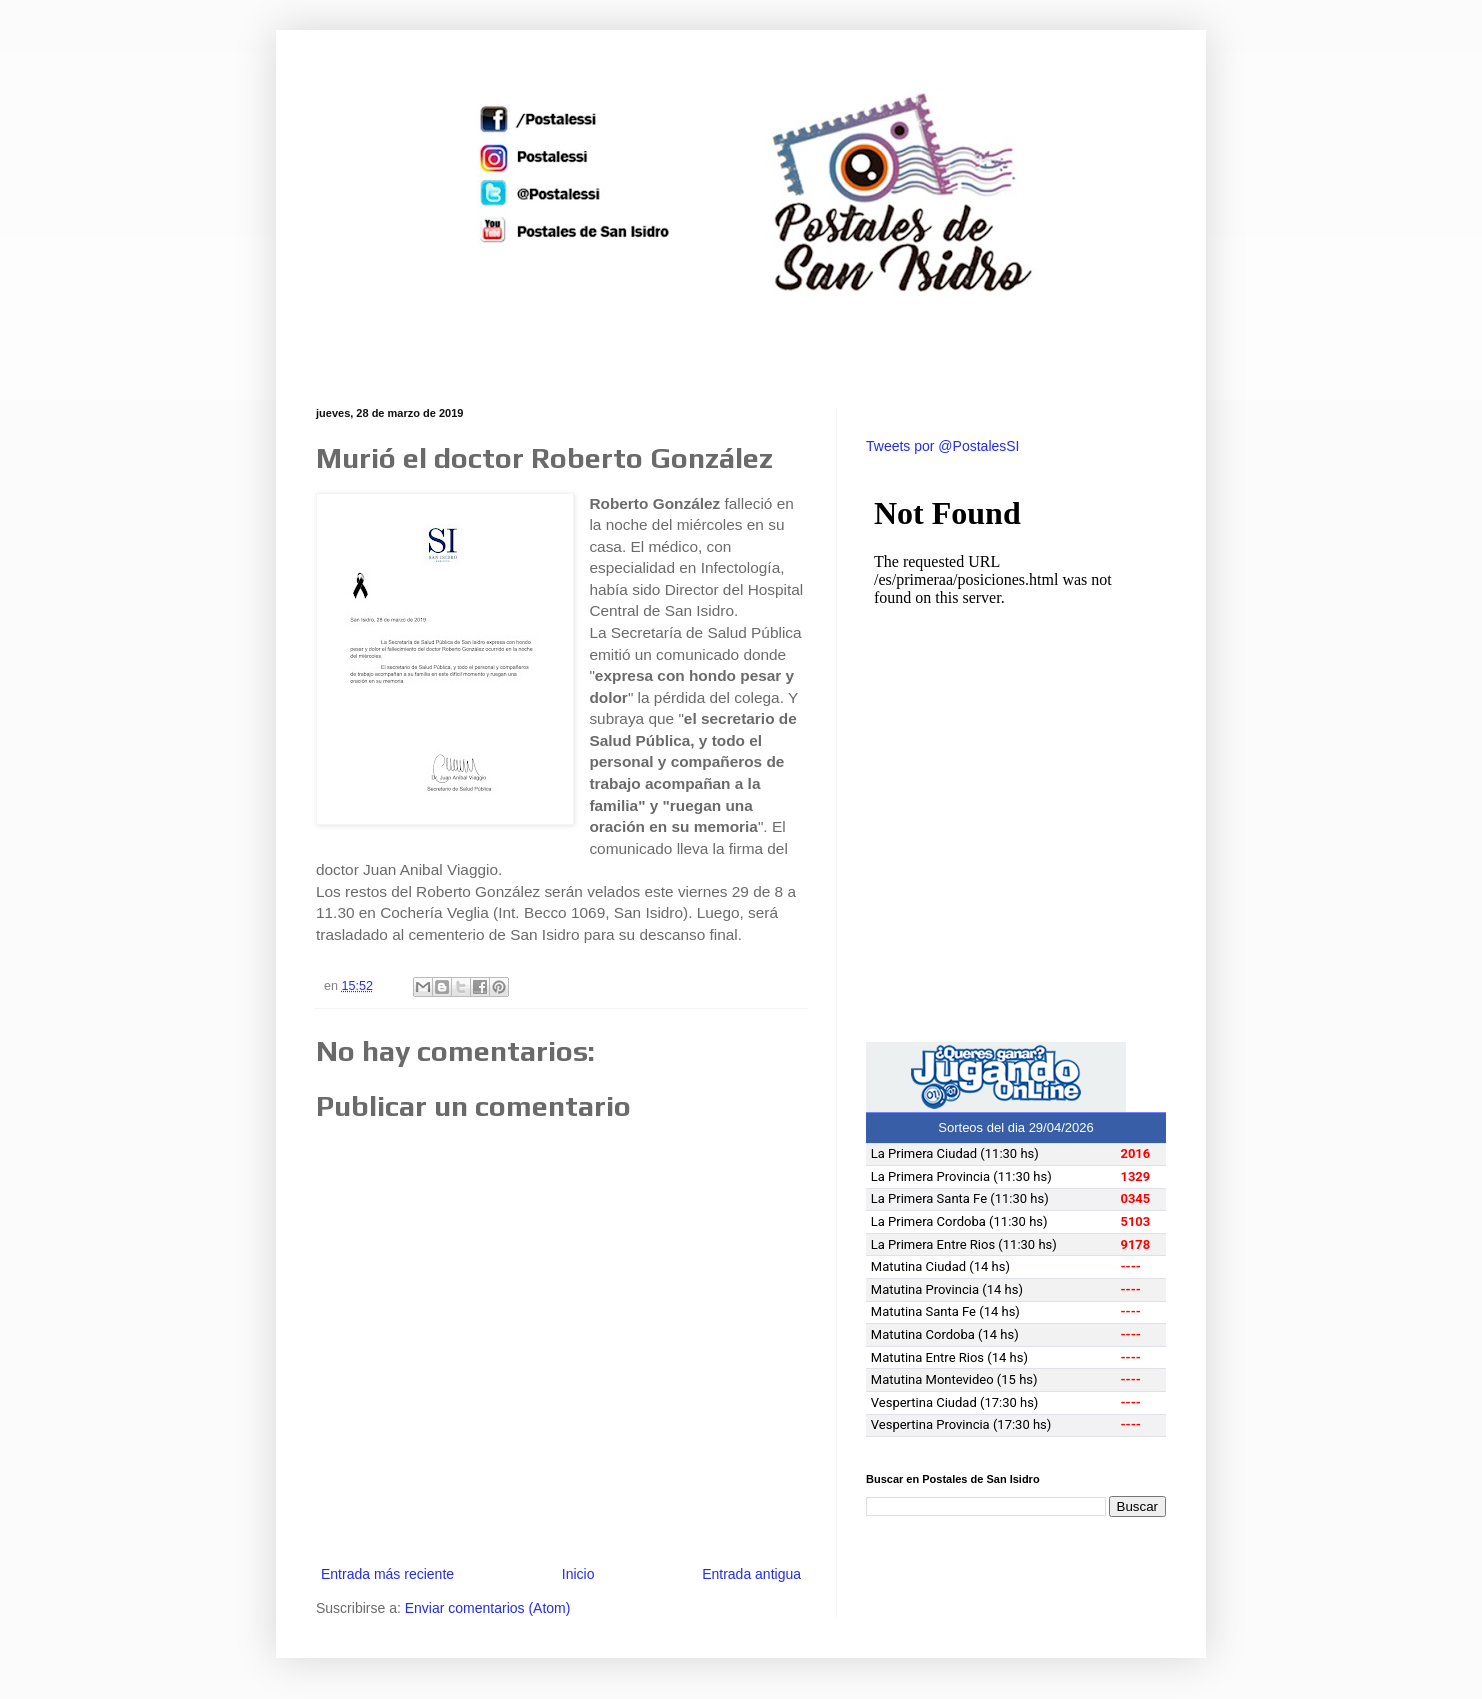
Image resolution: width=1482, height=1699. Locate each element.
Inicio (578, 1574)
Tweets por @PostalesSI (943, 446)
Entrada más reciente (387, 1574)
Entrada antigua (751, 1574)
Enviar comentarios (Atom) (488, 1608)
